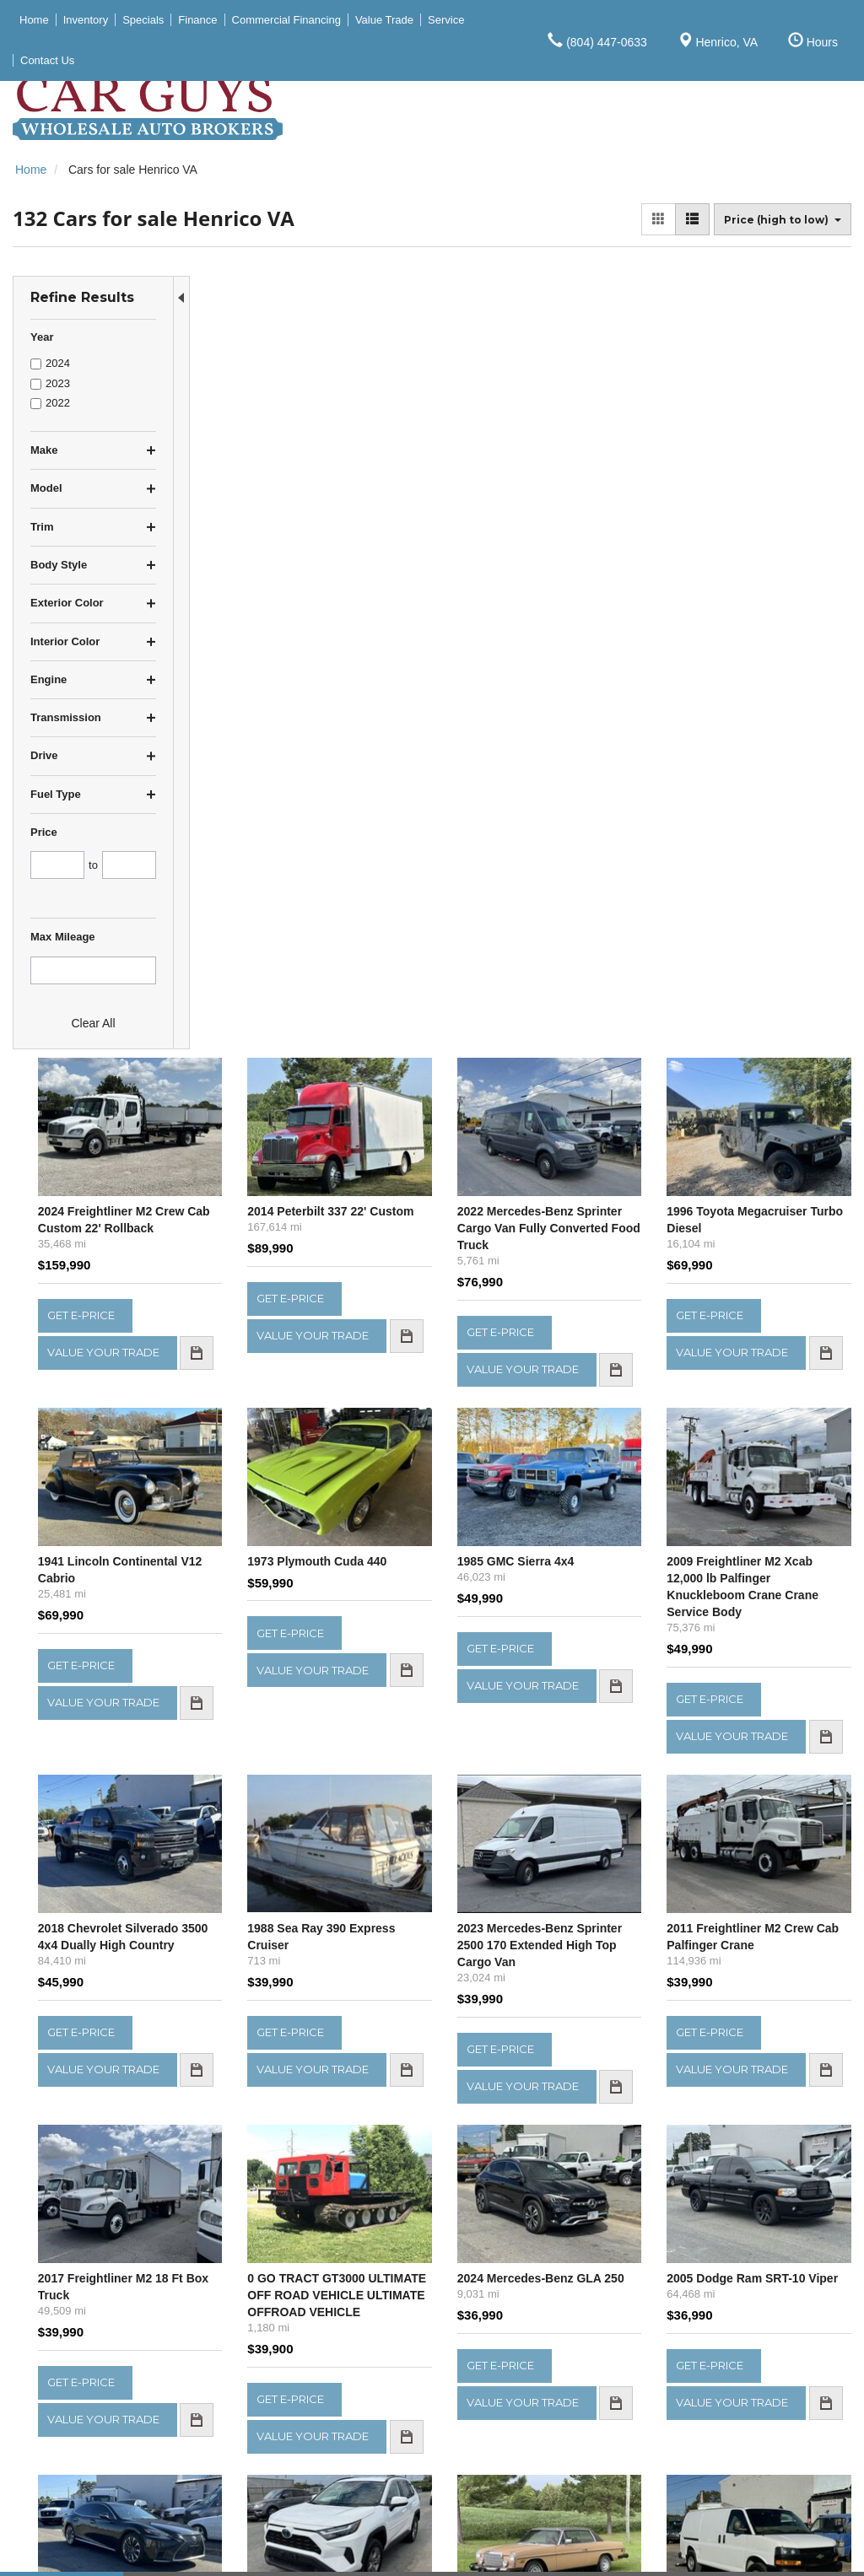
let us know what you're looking (379, 2171)
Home (676, 2350)
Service (680, 2421)
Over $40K (41, 2456)
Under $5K (41, 2350)
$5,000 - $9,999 (54, 2367)
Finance (682, 2403)
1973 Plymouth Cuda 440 (445, 758)
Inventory (685, 2367)
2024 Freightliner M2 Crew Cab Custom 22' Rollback (270, 416)
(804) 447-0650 (511, 2440)
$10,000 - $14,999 (61, 2385)
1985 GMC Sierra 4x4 (598, 758)
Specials (683, 2385)
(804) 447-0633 (521, 2422)
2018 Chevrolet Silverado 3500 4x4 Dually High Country (280, 1149)
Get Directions (499, 2404)
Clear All (93, 1023)
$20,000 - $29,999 (61, 2421)
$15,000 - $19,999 (61, 2403)
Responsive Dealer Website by (605, 2551)
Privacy (195, 2550)
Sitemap (241, 2550)
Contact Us (690, 2438)
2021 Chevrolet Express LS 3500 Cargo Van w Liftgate (772, 1899)
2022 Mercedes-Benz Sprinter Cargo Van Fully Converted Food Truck (609, 416)
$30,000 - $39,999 (61, 2438)
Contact (150, 2550)
